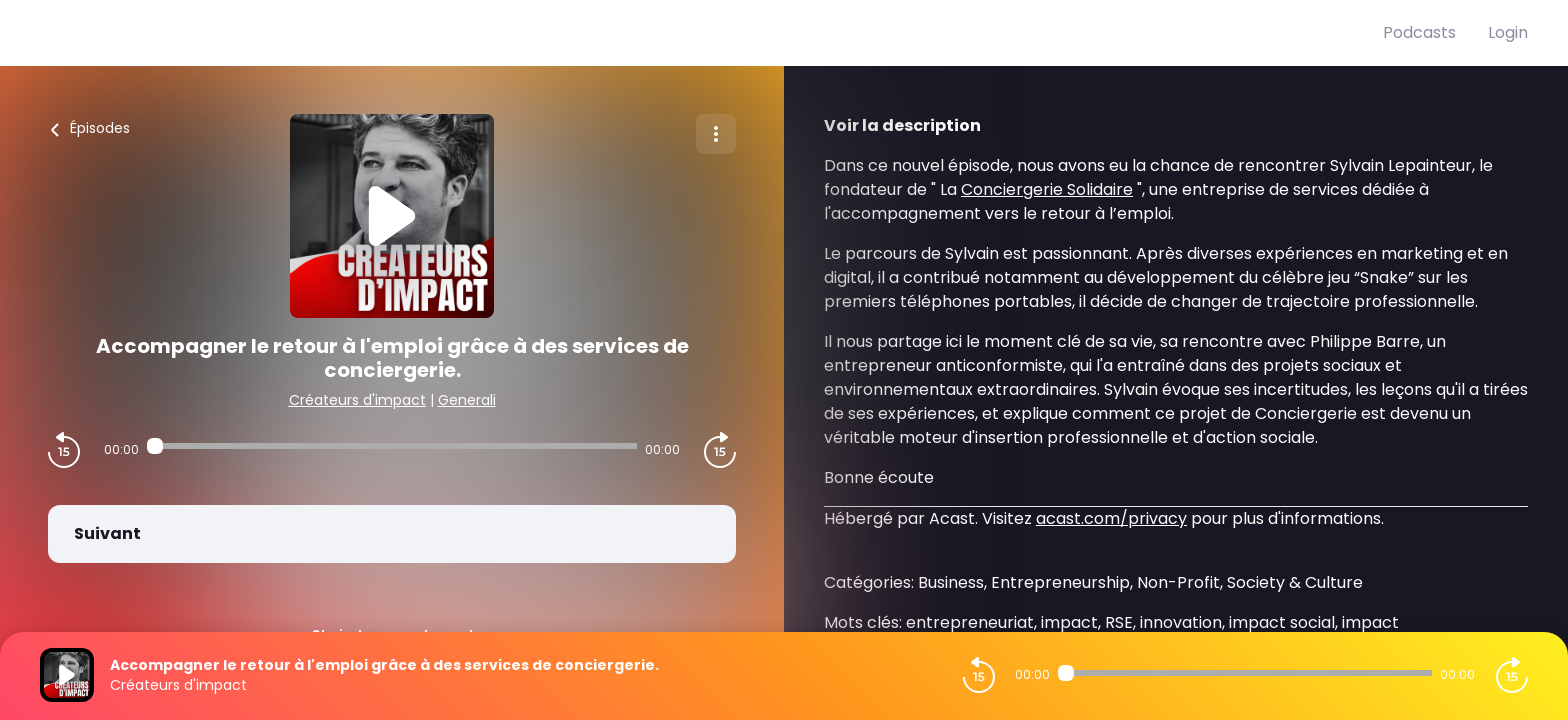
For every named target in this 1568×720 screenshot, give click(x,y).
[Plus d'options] (716, 134)
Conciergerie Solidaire (1047, 189)
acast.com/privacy (1111, 518)
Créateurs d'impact (357, 400)
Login (1508, 32)
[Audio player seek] (392, 446)
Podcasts (1419, 32)
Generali (467, 400)
